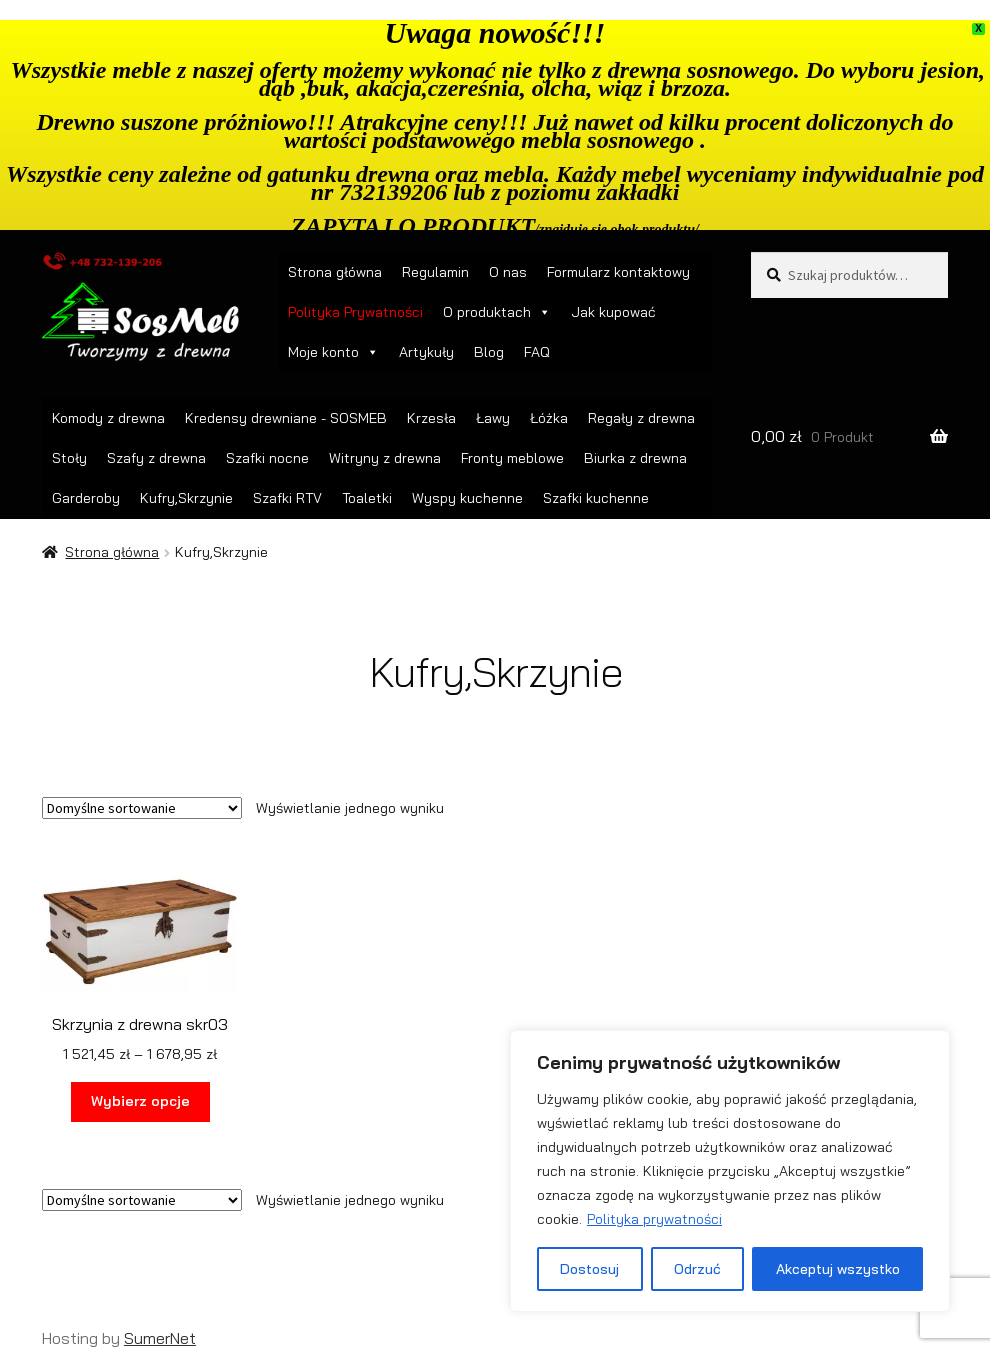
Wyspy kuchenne (467, 498)
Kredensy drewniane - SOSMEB (286, 418)
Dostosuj (589, 1269)
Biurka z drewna (635, 458)
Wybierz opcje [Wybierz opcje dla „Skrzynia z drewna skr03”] (140, 1101)
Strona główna (335, 272)
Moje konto (333, 352)
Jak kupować (613, 312)
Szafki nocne (267, 458)
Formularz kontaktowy (618, 272)
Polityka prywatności (654, 1219)
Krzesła (431, 418)
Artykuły (426, 352)
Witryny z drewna (385, 458)
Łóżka (549, 418)
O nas (508, 272)
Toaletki (367, 498)
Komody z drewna (108, 418)
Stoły (69, 458)
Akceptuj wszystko (838, 1269)
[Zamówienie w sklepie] (142, 808)
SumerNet (160, 1338)
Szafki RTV (287, 498)
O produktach (497, 312)
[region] (730, 1171)
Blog (489, 352)
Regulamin (435, 272)
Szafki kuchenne (596, 498)
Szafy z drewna (156, 458)
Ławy (493, 418)
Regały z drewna (641, 418)
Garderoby (86, 498)
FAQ (537, 352)
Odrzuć (697, 1269)
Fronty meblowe (512, 458)
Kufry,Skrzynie (186, 498)
